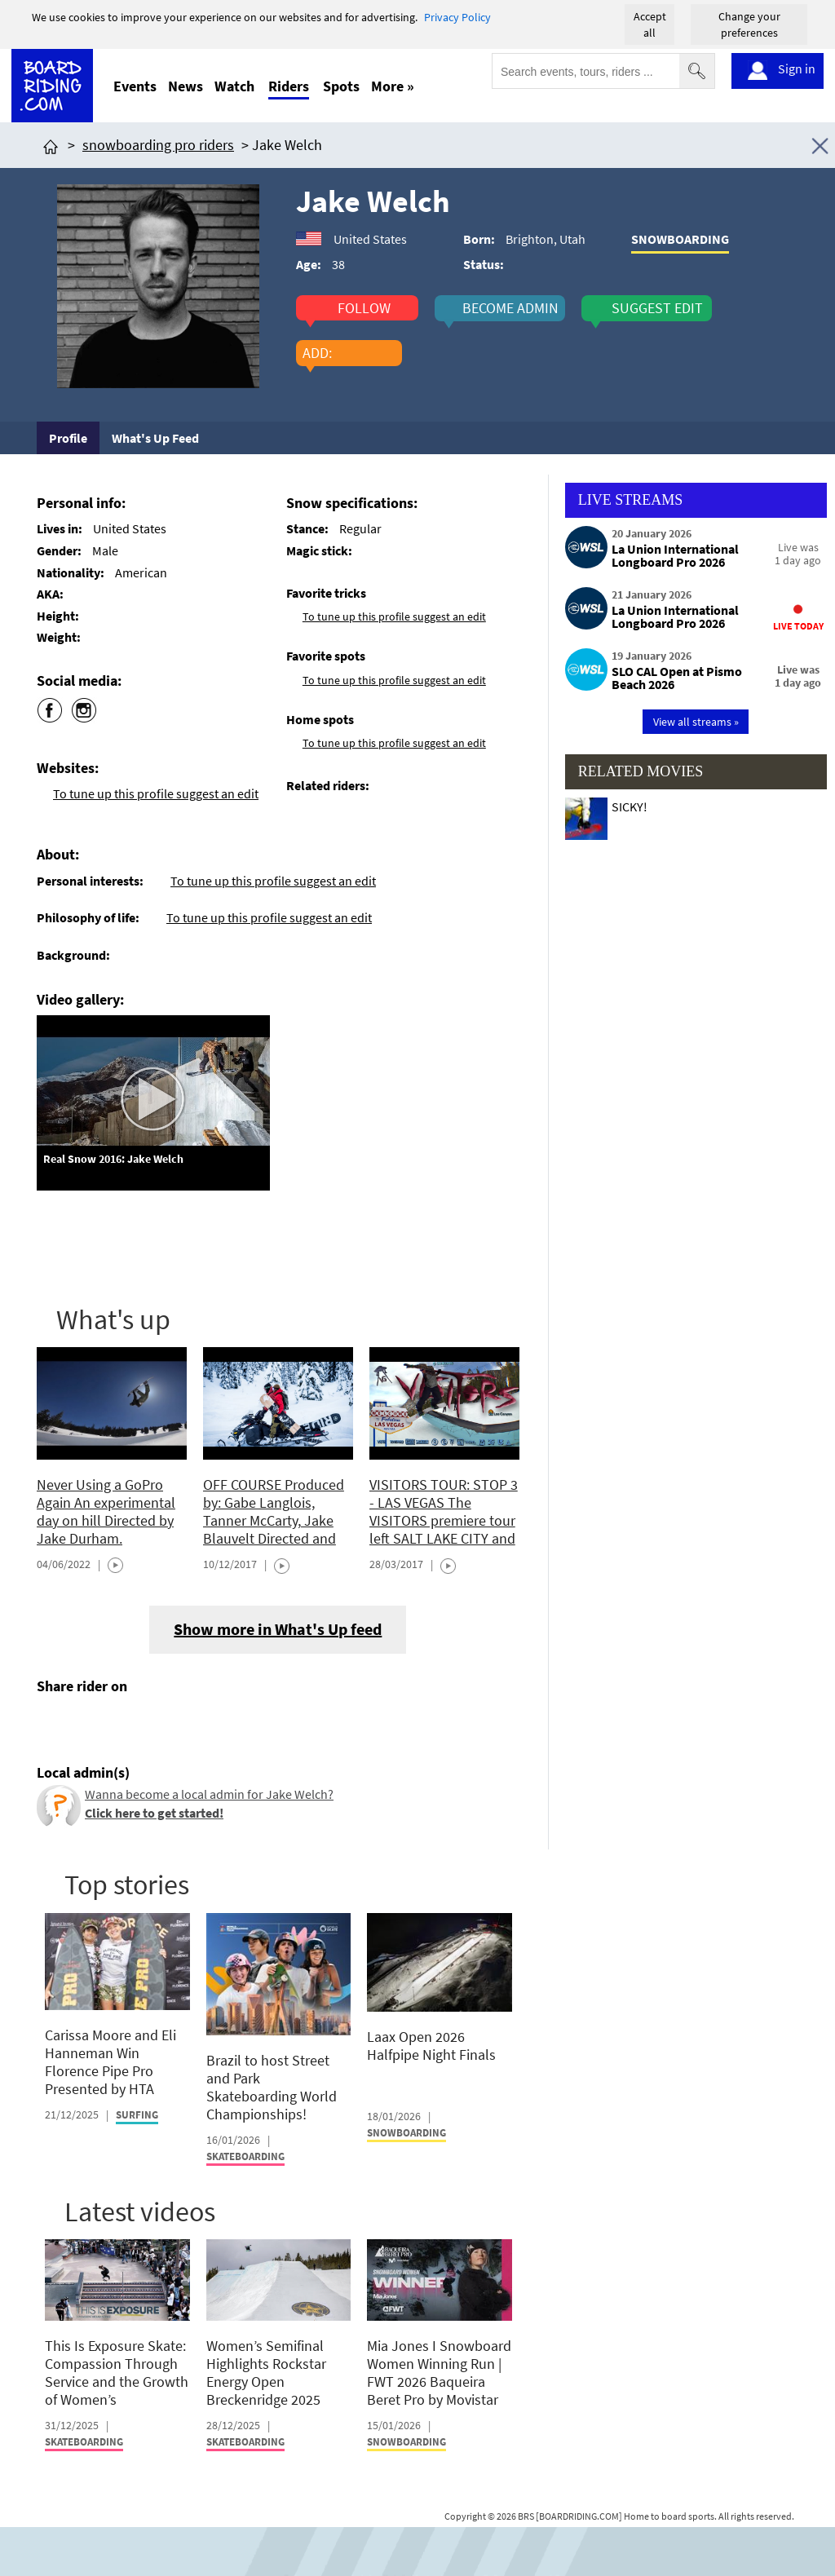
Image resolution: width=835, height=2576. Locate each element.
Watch (234, 86)
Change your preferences (749, 24)
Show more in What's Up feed (278, 1629)
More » (392, 86)
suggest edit (657, 308)
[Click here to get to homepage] (50, 144)
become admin (510, 308)
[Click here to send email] (123, 1724)
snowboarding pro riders (158, 144)
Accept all (650, 24)
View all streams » (696, 721)
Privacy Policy (457, 17)
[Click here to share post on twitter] (88, 1724)
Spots (341, 86)
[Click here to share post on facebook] (53, 1724)
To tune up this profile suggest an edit (155, 793)
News (185, 86)
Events (135, 86)
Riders (288, 86)
